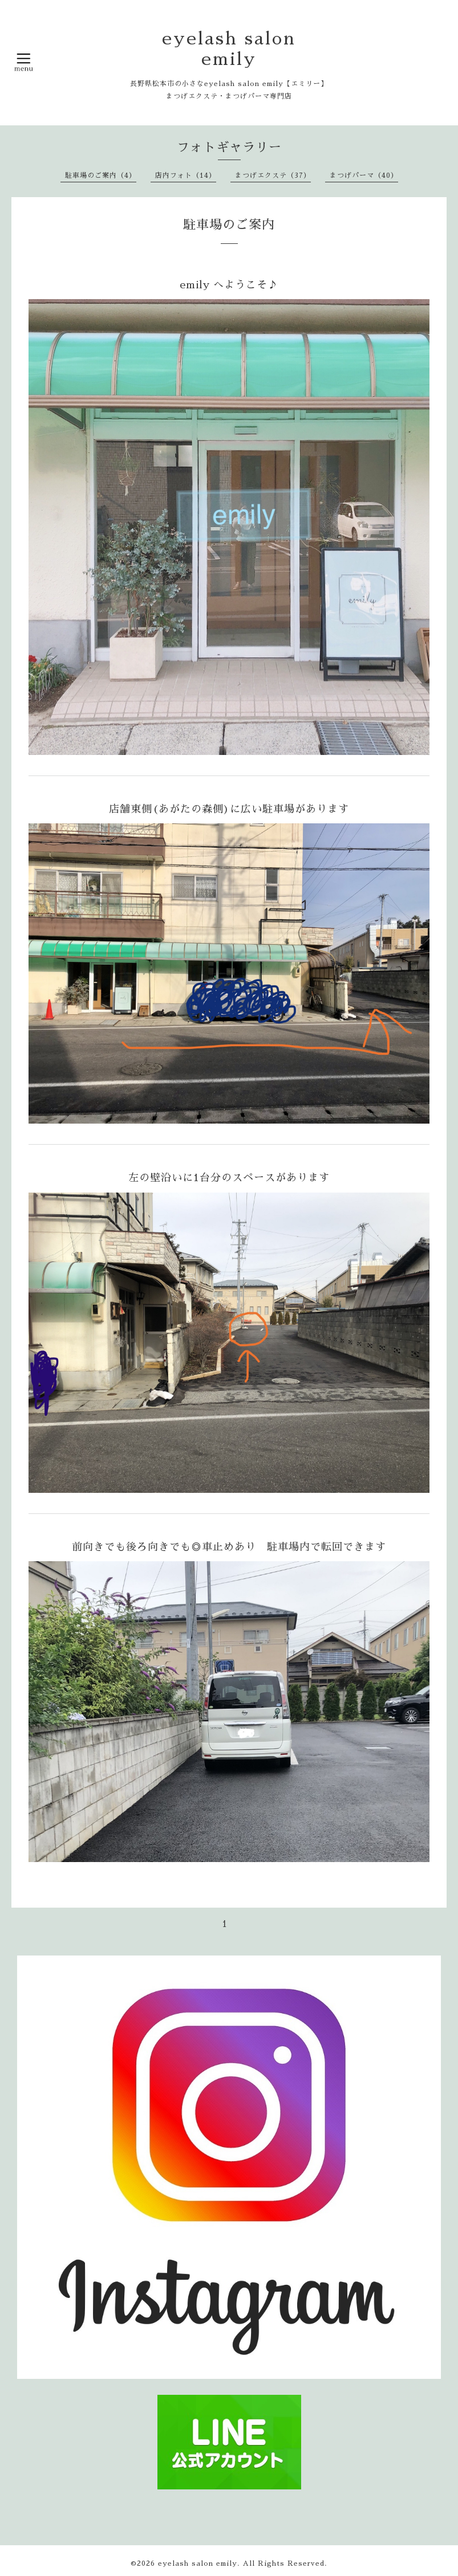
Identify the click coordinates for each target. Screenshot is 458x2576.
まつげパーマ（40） (364, 175)
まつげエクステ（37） (273, 175)
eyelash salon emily (197, 2563)
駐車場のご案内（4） (100, 175)
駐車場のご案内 (229, 225)
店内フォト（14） (185, 175)
